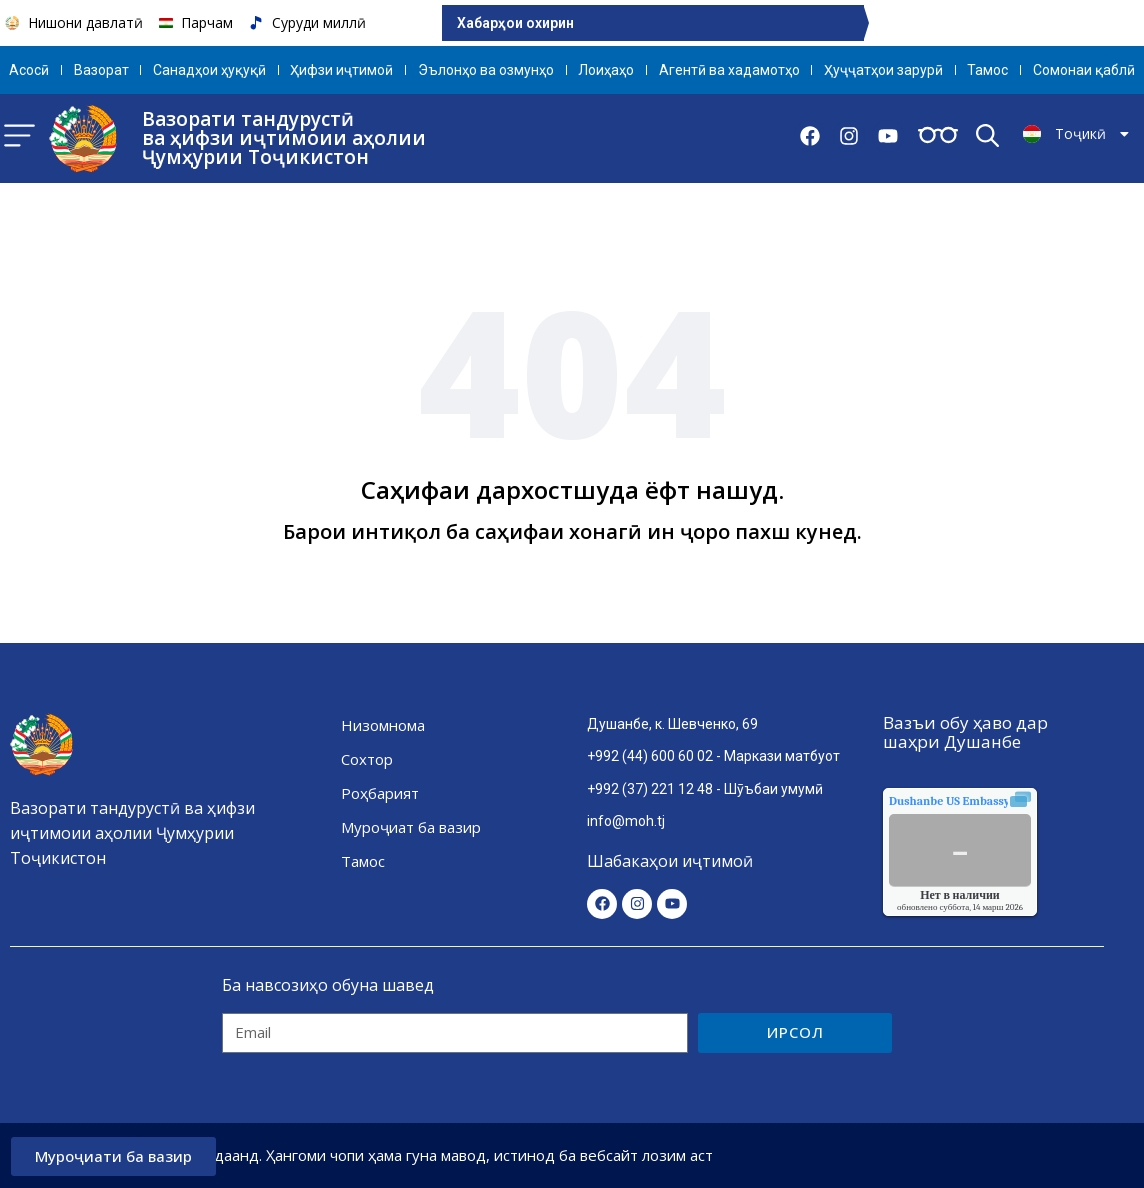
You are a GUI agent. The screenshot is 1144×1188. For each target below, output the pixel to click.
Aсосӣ (29, 70)
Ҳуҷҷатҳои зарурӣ (883, 70)
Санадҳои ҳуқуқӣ (209, 70)
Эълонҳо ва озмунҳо (486, 70)
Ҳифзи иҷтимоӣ (341, 70)
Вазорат (101, 70)
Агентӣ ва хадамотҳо (729, 70)
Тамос (987, 70)
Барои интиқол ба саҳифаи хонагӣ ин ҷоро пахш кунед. (572, 531)
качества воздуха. (995, 801)
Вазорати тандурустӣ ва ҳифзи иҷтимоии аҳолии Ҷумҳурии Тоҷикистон (284, 138)
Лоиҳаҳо (606, 70)
